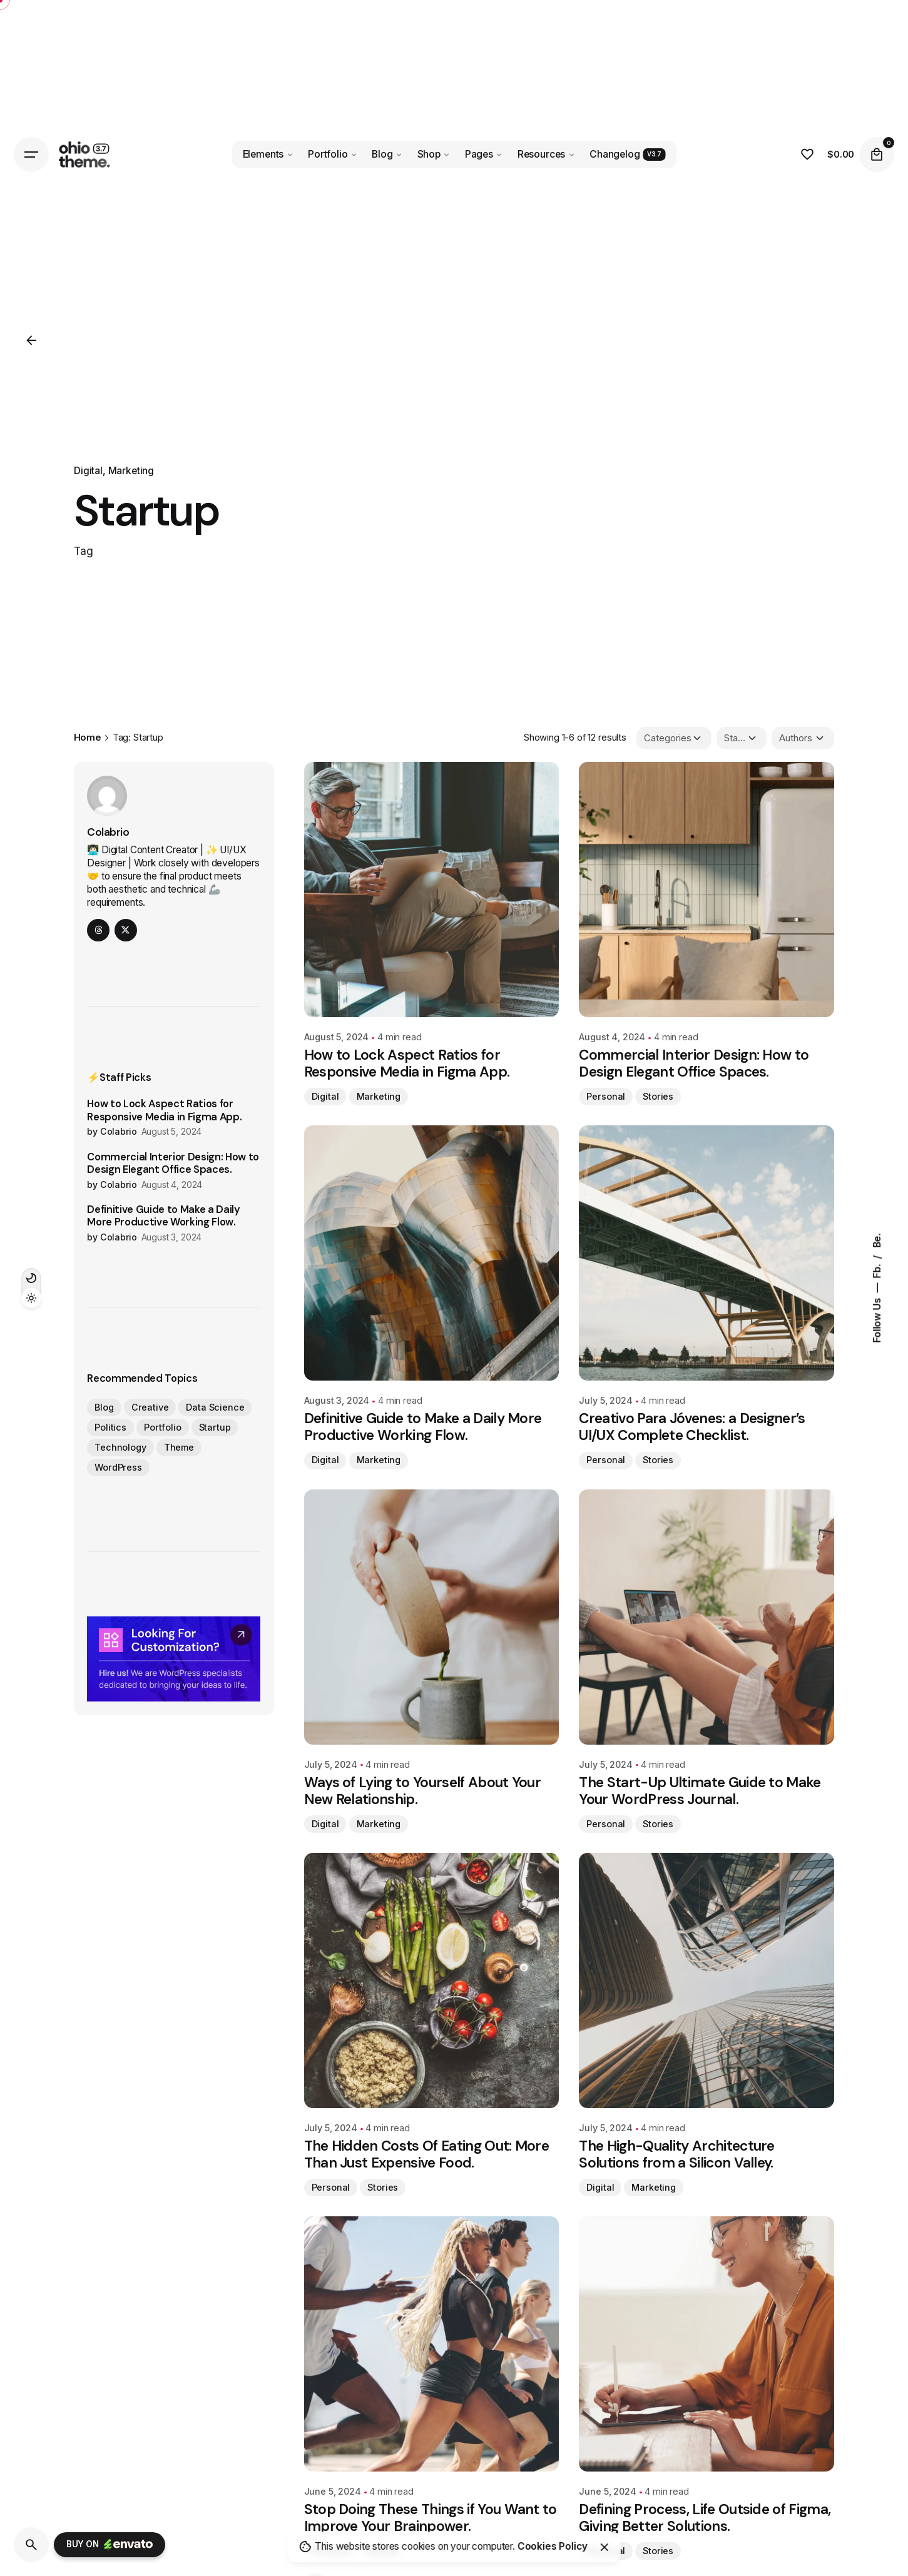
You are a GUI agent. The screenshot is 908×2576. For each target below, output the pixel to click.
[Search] (31, 2544)
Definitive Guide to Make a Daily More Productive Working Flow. (163, 1216)
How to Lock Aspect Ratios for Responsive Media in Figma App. (164, 1110)
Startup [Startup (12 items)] (215, 1427)
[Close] (604, 2547)
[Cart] (876, 154)
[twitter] (126, 930)
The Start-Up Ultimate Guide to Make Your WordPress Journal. (699, 1790)
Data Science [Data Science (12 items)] (215, 1407)
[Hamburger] (31, 154)
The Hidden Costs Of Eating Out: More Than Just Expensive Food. (426, 2154)
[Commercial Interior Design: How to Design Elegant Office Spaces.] (706, 889)
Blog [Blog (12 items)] (103, 1407)
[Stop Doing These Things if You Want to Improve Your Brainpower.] (431, 2344)
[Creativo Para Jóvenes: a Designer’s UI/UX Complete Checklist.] (706, 1253)
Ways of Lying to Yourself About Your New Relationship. (422, 1790)
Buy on (109, 2544)
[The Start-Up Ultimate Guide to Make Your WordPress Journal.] (706, 1617)
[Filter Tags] (742, 738)
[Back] (31, 340)
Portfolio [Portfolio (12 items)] (162, 1427)
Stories (658, 1096)
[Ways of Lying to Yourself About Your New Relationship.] (431, 1617)
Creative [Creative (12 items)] (150, 1407)
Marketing (131, 471)
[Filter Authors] (803, 738)
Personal (605, 1096)
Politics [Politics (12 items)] (110, 1427)
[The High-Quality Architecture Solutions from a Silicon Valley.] (706, 1980)
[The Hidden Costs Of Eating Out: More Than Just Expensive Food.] (431, 1980)
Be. (877, 1240)
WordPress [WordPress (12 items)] (118, 1467)
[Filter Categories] (674, 738)
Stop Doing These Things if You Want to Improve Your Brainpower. (430, 2517)
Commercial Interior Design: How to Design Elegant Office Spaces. (173, 1163)
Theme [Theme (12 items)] (179, 1447)
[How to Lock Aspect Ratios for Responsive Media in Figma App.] (431, 889)
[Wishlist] (807, 154)
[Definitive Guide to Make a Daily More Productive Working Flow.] (431, 1253)
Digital (88, 471)
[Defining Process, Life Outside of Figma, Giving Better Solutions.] (706, 2344)
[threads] (98, 930)
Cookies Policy (553, 2546)
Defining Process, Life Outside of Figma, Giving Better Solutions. (704, 2517)
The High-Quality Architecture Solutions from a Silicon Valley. (676, 2154)
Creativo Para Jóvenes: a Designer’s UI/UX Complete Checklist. (692, 1426)
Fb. (877, 1270)
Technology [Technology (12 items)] (120, 1447)
